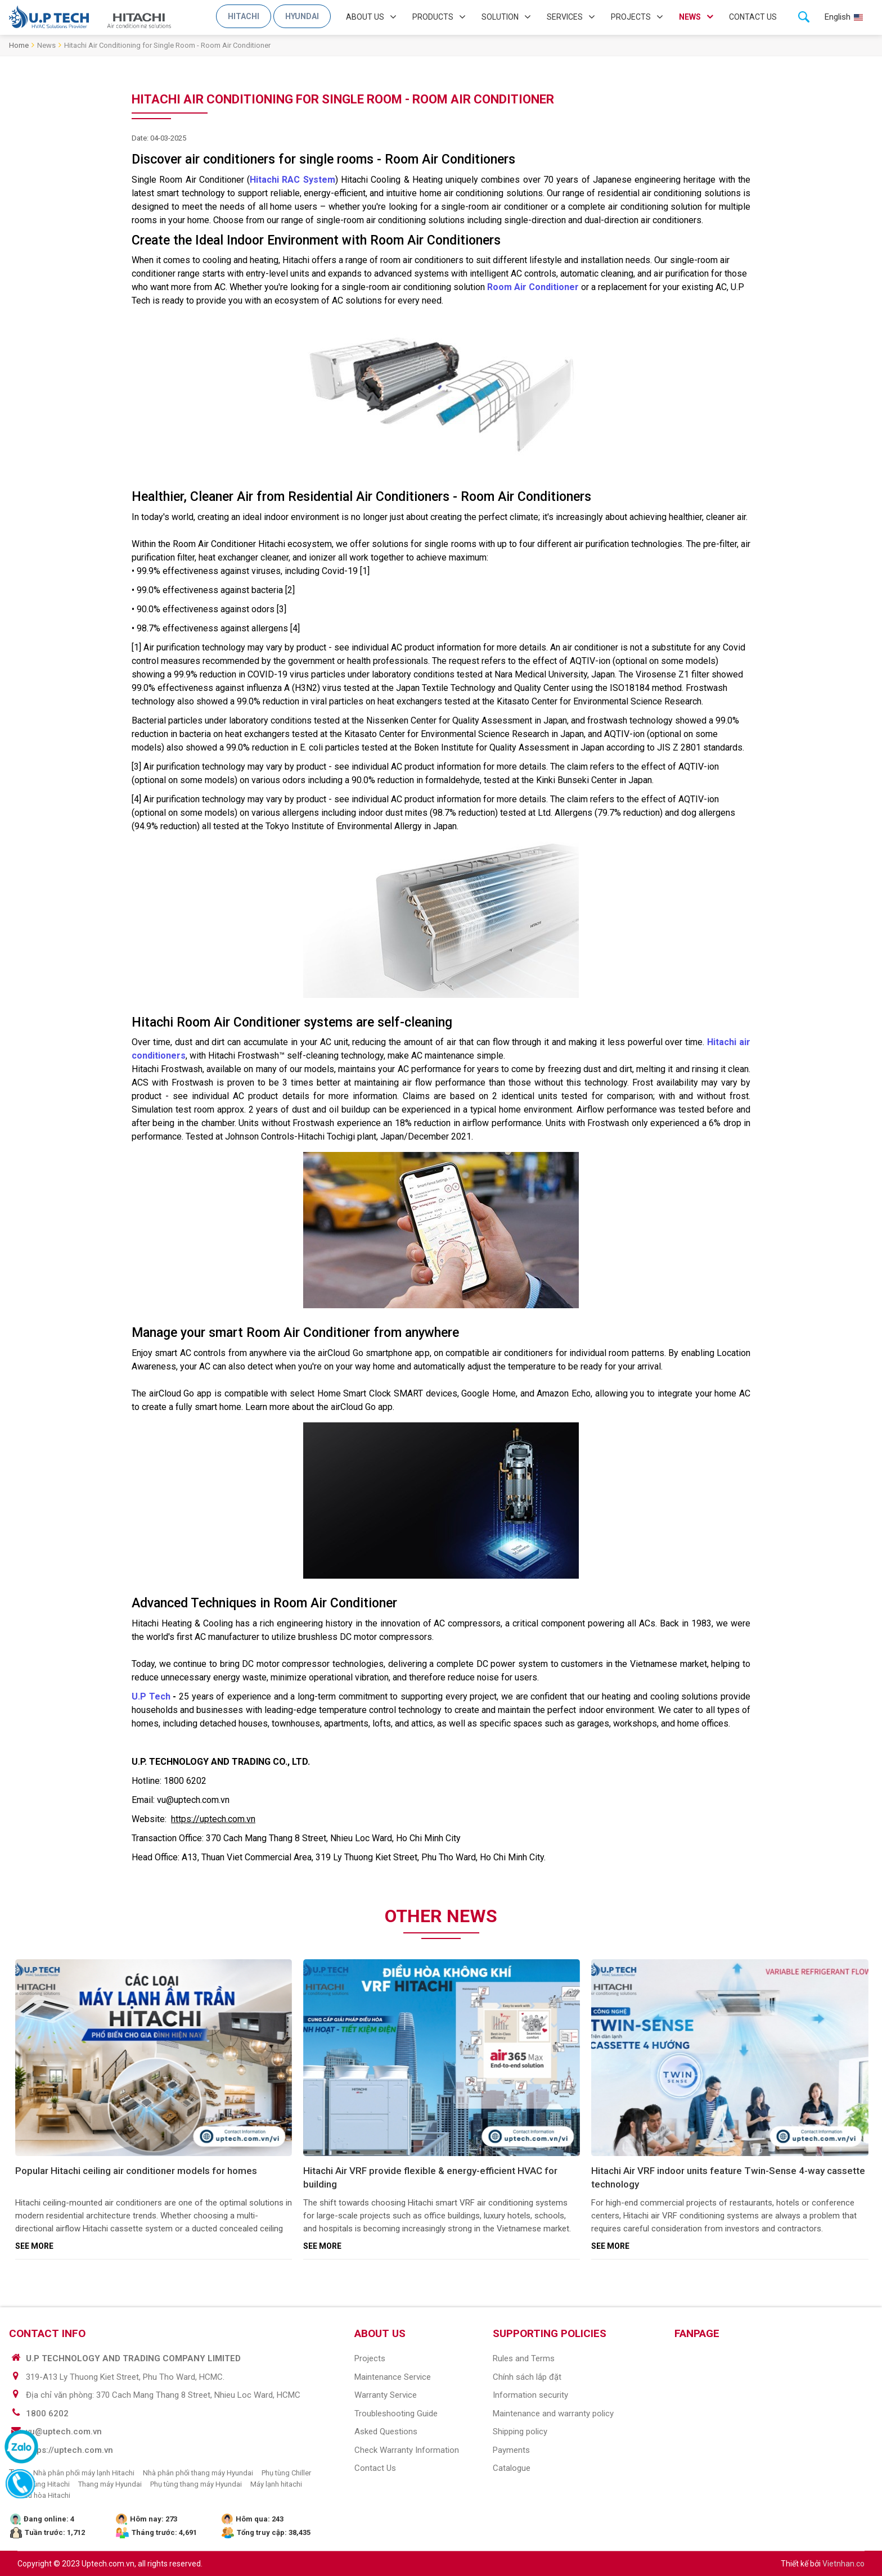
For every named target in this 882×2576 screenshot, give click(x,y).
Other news (441, 1916)
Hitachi (243, 16)
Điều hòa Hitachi (43, 2495)
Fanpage (696, 2333)
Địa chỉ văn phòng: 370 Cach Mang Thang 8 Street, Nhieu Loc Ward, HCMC (163, 2395)
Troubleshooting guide (396, 2413)
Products (432, 16)
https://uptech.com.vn (69, 2450)
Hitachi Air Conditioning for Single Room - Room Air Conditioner (167, 45)
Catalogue (511, 2468)
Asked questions (385, 2431)
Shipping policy (520, 2431)
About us (365, 16)
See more (34, 2245)
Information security (530, 2395)
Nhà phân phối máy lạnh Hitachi (83, 2473)
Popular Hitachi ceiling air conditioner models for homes (136, 2170)
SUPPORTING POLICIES (549, 2333)
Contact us (753, 16)
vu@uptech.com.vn (64, 2431)
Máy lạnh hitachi (276, 2484)
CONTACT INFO (47, 2333)
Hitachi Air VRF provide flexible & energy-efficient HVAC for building (430, 2177)
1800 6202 (47, 2413)
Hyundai (302, 16)
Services (565, 16)
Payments (511, 2450)
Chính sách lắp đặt (527, 2377)
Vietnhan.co (843, 2563)
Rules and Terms (524, 2358)
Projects (631, 16)
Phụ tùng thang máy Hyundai (196, 2484)
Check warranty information (406, 2450)
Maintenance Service (392, 2377)
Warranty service (385, 2395)
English (837, 17)
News (690, 16)
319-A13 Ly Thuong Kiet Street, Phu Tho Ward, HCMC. (125, 2377)
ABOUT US (380, 2333)
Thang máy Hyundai (110, 2484)
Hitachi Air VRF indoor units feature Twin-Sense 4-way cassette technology (728, 2177)
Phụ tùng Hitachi (43, 2484)
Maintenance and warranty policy (553, 2413)
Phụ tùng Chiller (286, 2473)
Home (19, 45)
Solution (500, 16)
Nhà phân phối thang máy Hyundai (198, 2473)
